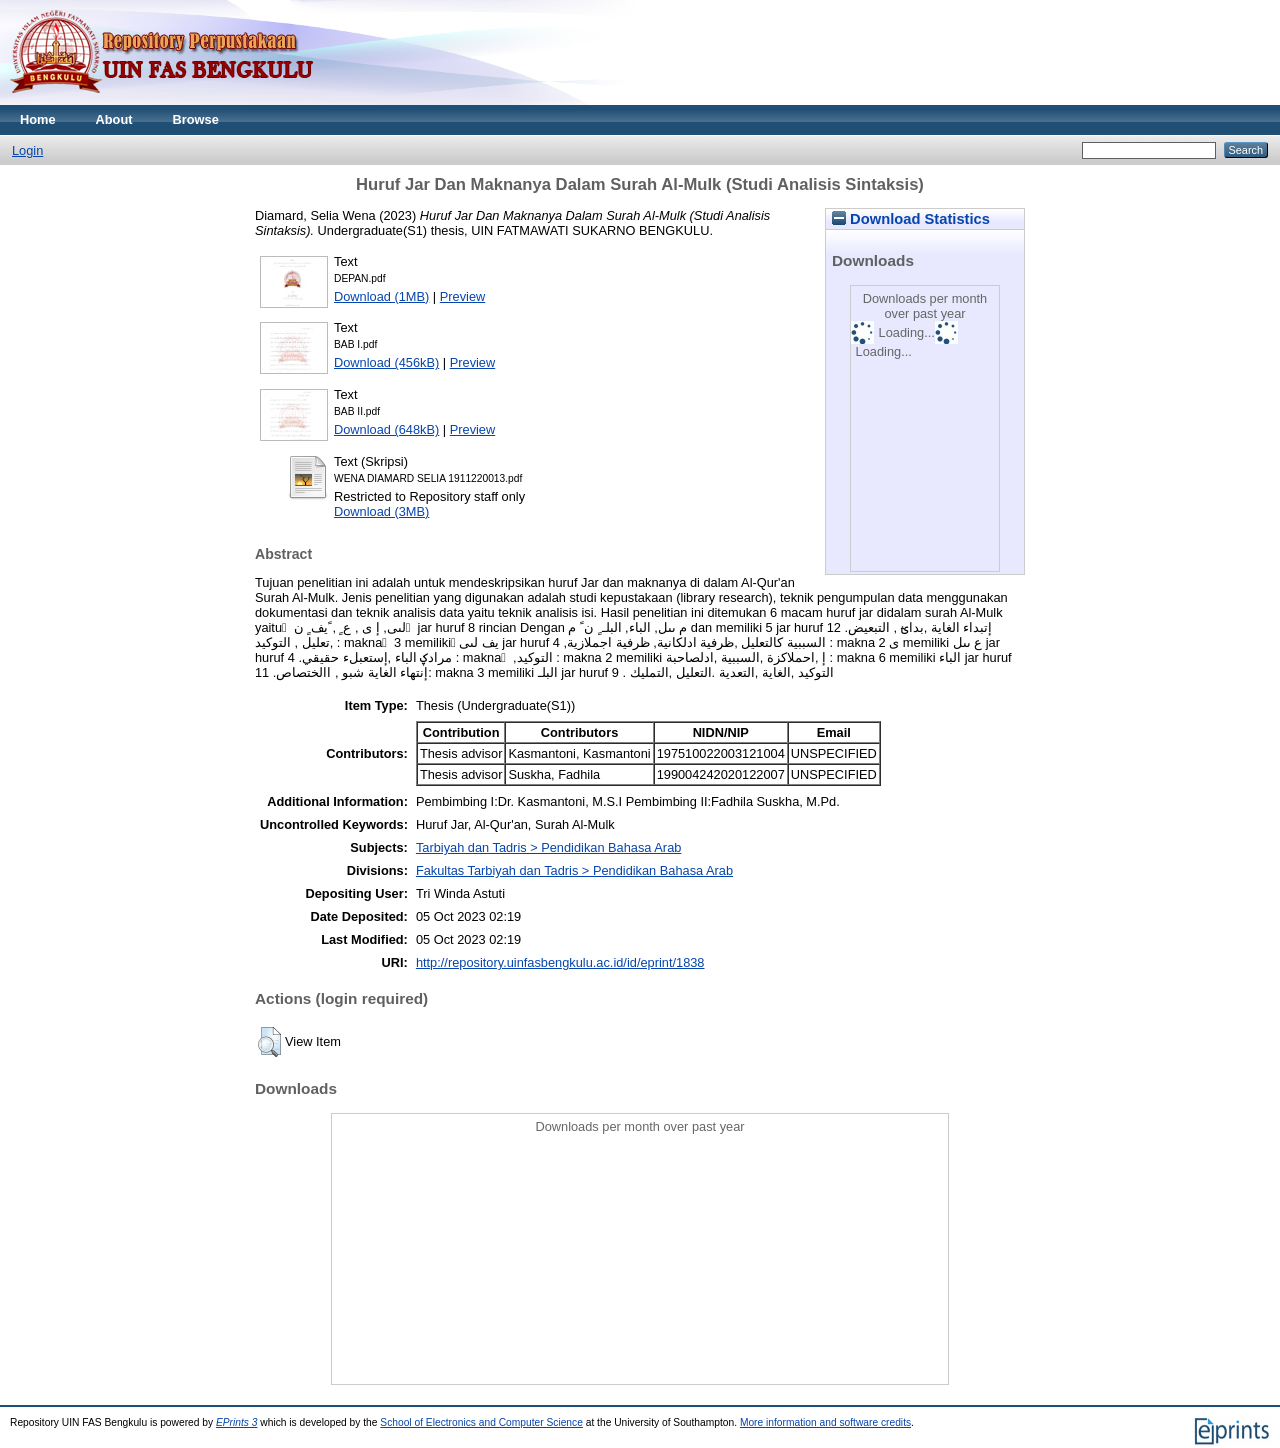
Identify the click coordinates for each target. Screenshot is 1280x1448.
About (114, 119)
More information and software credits (825, 1422)
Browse (196, 119)
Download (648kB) (386, 429)
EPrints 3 (237, 1422)
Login (27, 150)
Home (38, 119)
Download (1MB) (381, 296)
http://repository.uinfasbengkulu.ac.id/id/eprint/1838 (560, 962)
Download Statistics (911, 219)
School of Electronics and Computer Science (481, 1422)
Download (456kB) (386, 362)
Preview (463, 296)
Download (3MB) (381, 511)
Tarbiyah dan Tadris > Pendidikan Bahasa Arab (548, 847)
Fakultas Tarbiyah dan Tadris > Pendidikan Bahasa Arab (574, 870)
